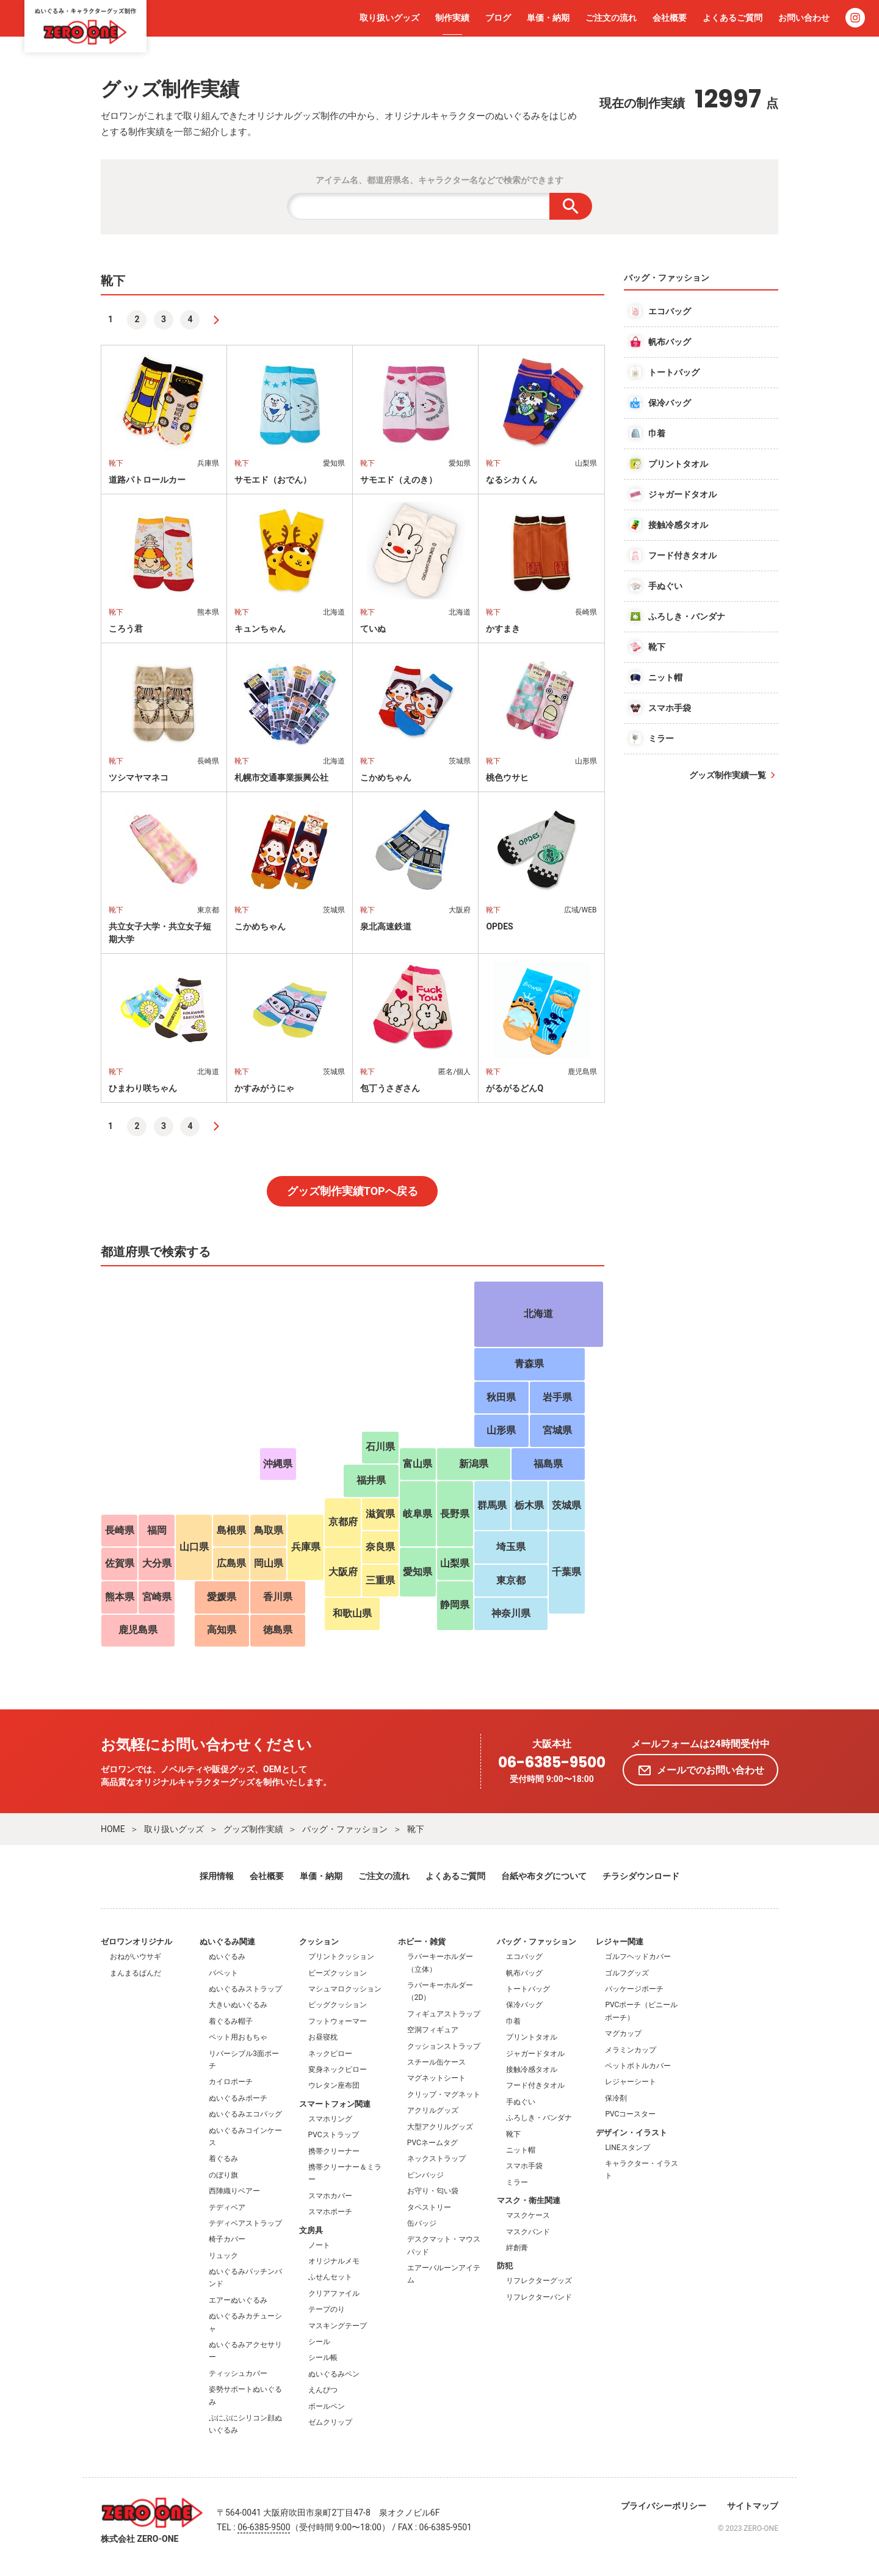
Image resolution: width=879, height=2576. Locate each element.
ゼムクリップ (330, 2422)
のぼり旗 (223, 2175)
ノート (319, 2245)
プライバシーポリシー (663, 2506)
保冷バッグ (524, 2005)
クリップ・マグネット (443, 2094)
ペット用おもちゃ (238, 2037)
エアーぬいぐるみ (238, 2300)
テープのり (326, 2309)
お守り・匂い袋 (432, 2191)
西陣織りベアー (234, 2191)
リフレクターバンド (539, 2297)
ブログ (498, 18)
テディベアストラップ (245, 2223)
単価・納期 (548, 18)
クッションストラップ (443, 2046)
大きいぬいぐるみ (238, 2005)
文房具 (311, 2230)
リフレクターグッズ (539, 2280)
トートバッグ (528, 1989)
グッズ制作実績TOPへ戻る (352, 1191)
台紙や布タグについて (544, 1876)
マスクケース (528, 2215)
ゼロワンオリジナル (136, 1941)
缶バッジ (421, 2223)
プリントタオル (531, 2037)
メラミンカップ (630, 2050)
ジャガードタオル (535, 2053)
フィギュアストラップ (443, 2014)
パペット (223, 1973)
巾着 (513, 2021)
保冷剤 (616, 2098)
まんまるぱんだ (135, 1973)
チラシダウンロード (640, 1876)
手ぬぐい (520, 2102)
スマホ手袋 (524, 2166)
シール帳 (323, 2357)
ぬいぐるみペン (334, 2374)
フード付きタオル (535, 2085)
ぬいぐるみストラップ (245, 1989)
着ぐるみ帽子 (231, 2021)
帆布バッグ (524, 1973)
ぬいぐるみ (227, 1956)
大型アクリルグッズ (440, 2127)
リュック (223, 2255)
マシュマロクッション (345, 1989)
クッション (319, 1941)
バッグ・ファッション (345, 1829)
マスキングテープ (337, 2326)
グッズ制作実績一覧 (727, 775)
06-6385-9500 (552, 1763)
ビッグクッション (337, 2005)
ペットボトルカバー (638, 2066)
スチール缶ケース (436, 2062)
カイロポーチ (231, 2081)
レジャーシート (630, 2081)
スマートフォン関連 (335, 2104)
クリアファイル (334, 2293)
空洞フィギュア (432, 2030)
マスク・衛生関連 (528, 2200)
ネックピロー (330, 2053)
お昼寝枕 (323, 2037)
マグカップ (623, 2033)
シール (319, 2341)
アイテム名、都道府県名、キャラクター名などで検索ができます (439, 180)
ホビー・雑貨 (422, 1941)
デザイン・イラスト (631, 2132)
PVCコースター (630, 2114)
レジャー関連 (619, 1941)
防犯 (505, 2265)
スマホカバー (330, 2196)
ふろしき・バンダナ (539, 2117)
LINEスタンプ (627, 2147)
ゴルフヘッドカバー (638, 1956)
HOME (113, 1829)
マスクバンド (528, 2232)
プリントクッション (341, 1956)
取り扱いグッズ (389, 18)
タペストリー (429, 2207)
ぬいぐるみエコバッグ (245, 2114)
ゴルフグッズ (627, 1973)
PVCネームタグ (432, 2142)
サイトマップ (752, 2506)
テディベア (227, 2207)
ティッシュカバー (238, 2373)
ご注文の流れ (611, 18)
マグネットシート (436, 2078)
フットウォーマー (337, 2021)
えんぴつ (323, 2390)
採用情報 (217, 1876)
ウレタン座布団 (334, 2085)
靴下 (415, 1829)
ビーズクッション (337, 1973)
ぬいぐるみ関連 (227, 1941)
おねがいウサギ (135, 1956)
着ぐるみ (223, 2158)
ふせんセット (330, 2277)
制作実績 (452, 18)
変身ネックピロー (337, 2069)
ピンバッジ (425, 2175)
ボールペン (326, 2406)
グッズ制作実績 (253, 1829)
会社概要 (670, 18)
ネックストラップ (436, 2158)
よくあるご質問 (732, 18)
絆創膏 (517, 2247)
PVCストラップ (333, 2134)
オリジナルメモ (334, 2261)
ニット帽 (520, 2150)
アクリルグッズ (432, 2110)
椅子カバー (227, 2239)
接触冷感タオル (531, 2069)
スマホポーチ (330, 2211)
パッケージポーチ (634, 1989)
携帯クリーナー (334, 2151)
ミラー (517, 2182)
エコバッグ (524, 1956)
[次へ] (216, 320)
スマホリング (330, 2119)
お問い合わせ (804, 18)
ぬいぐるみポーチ (238, 2098)
